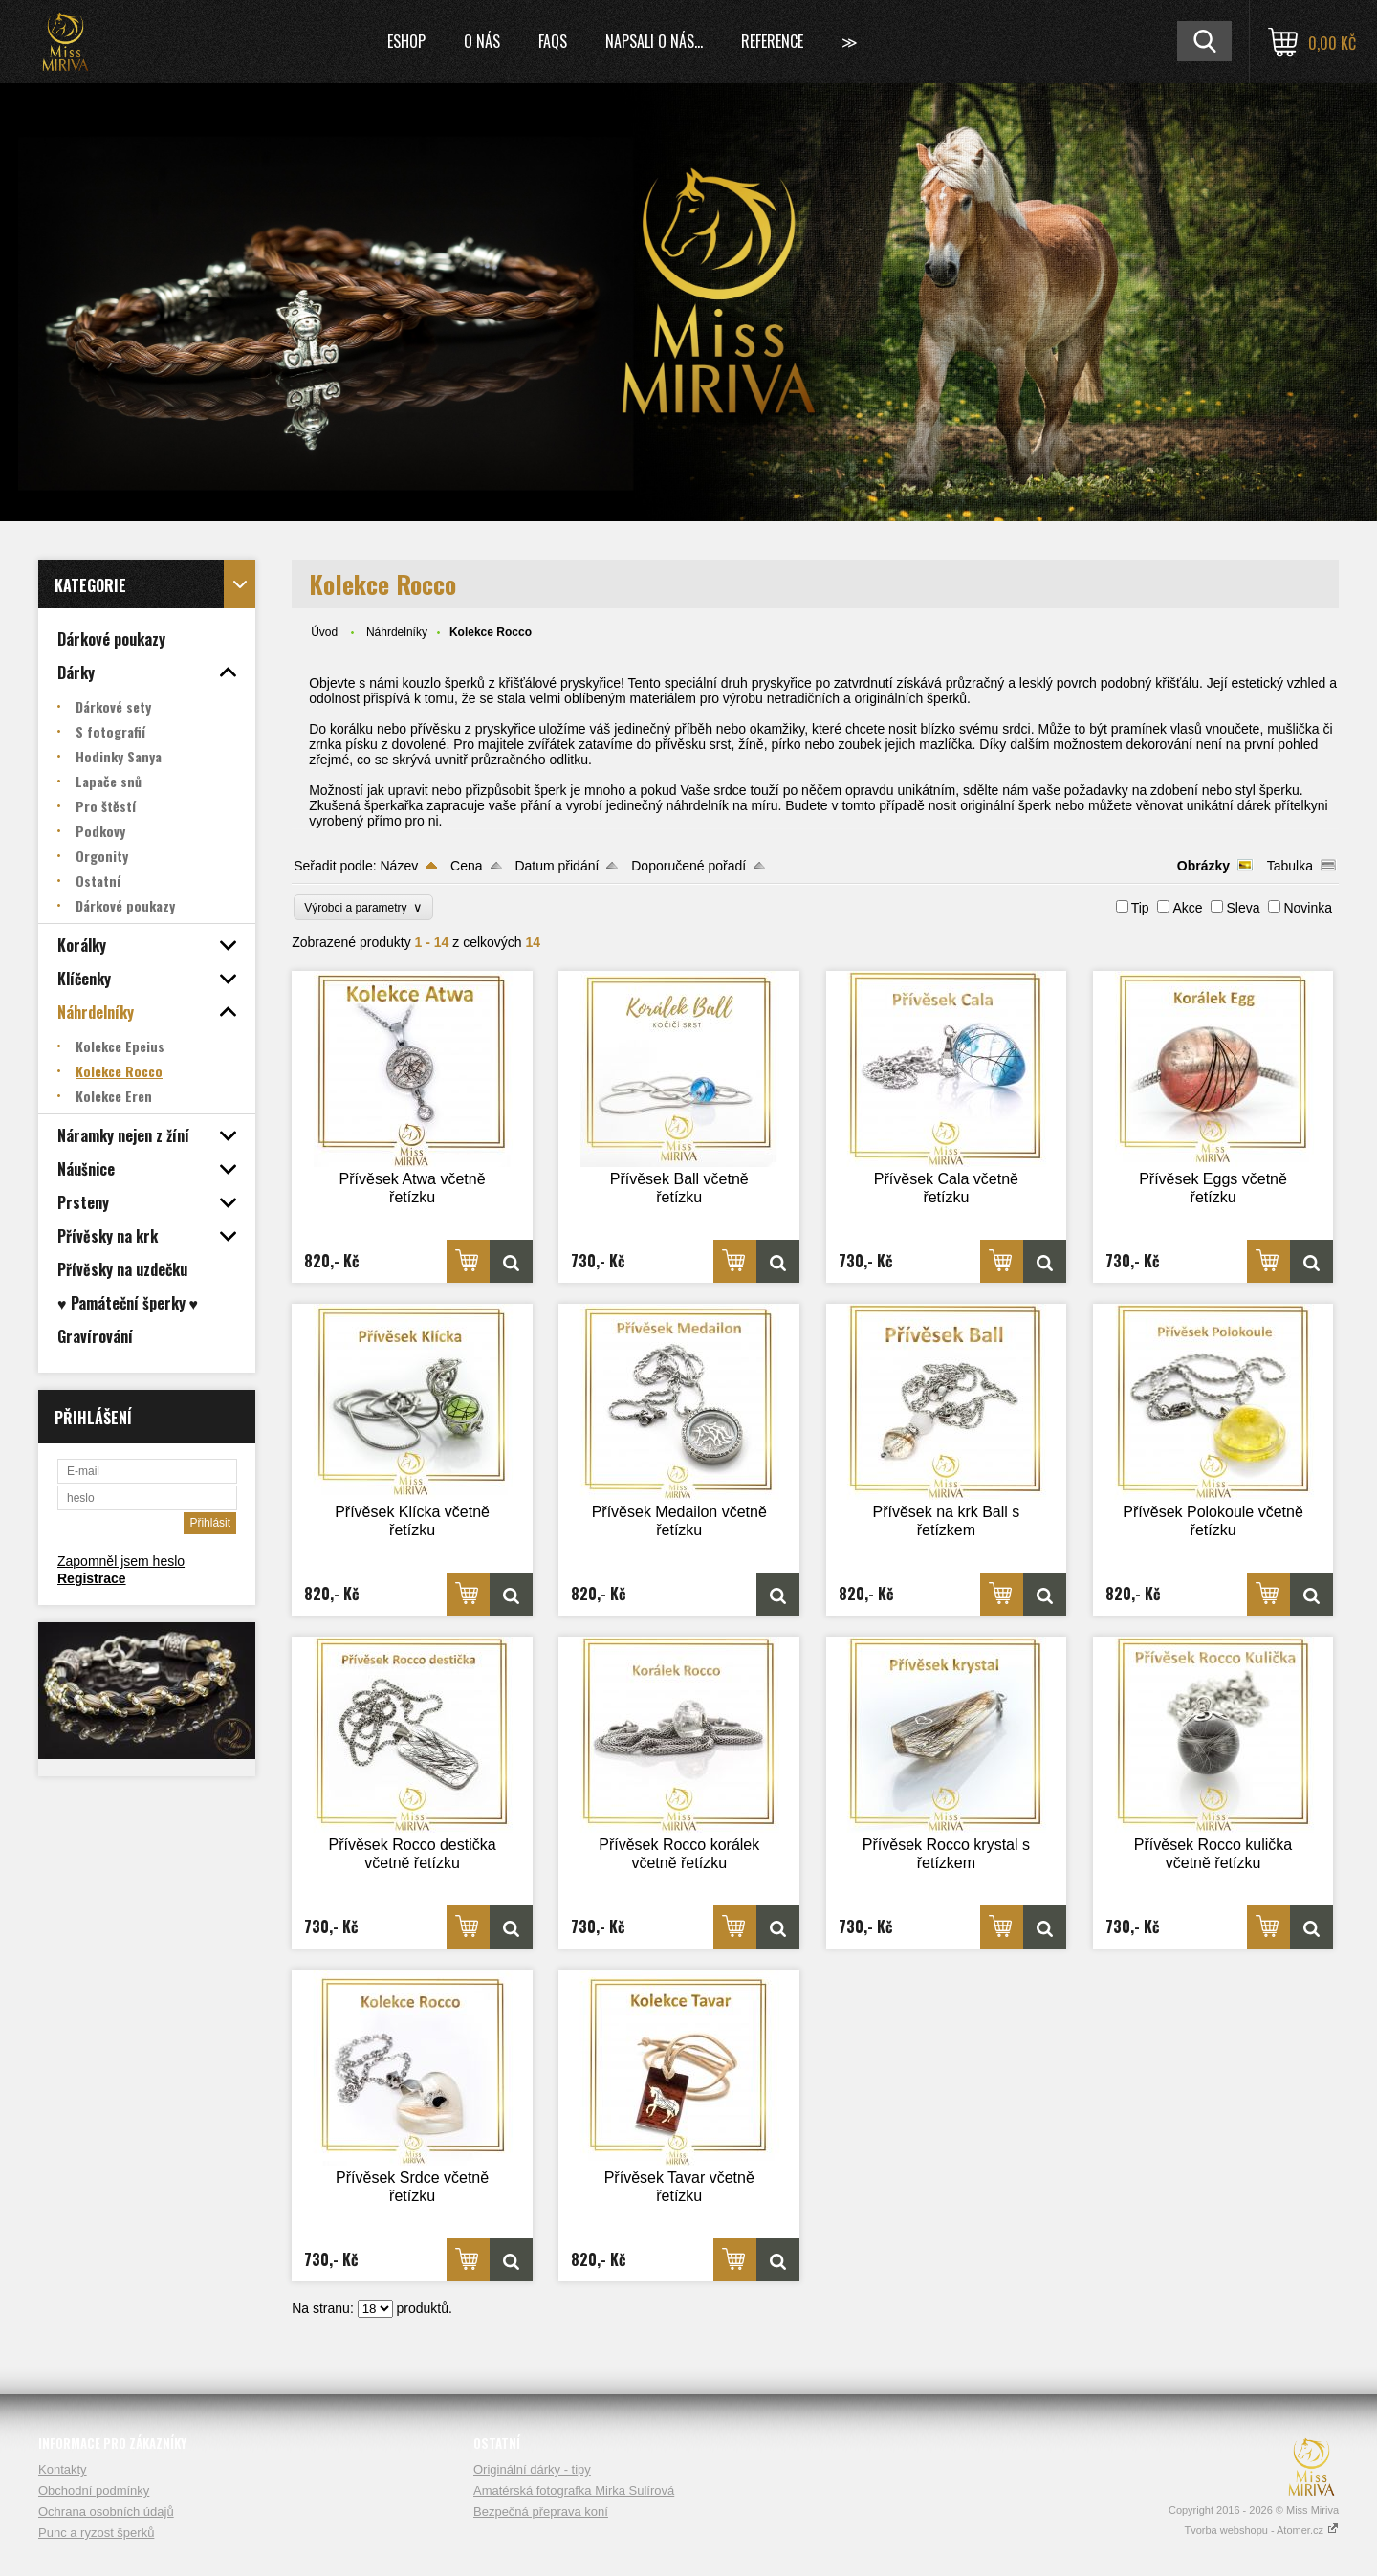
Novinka (1307, 907)
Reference (772, 41)
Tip (1140, 907)
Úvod (324, 632)
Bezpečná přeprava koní (540, 2511)
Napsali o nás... (654, 41)
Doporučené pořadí (688, 865)
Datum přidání (556, 865)
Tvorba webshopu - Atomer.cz (1261, 2530)
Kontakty (62, 2469)
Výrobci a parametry (363, 907)
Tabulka (1290, 865)
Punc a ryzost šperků (96, 2532)
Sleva (1242, 907)
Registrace (91, 1578)
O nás (482, 41)
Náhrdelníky (396, 632)
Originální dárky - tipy (532, 2469)
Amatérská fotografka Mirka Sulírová (573, 2490)
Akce (1187, 907)
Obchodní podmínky (93, 2490)
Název (399, 865)
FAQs (552, 41)
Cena (466, 865)
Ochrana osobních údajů (106, 2511)
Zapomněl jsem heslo (121, 1561)
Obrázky (1203, 865)
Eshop (406, 41)
